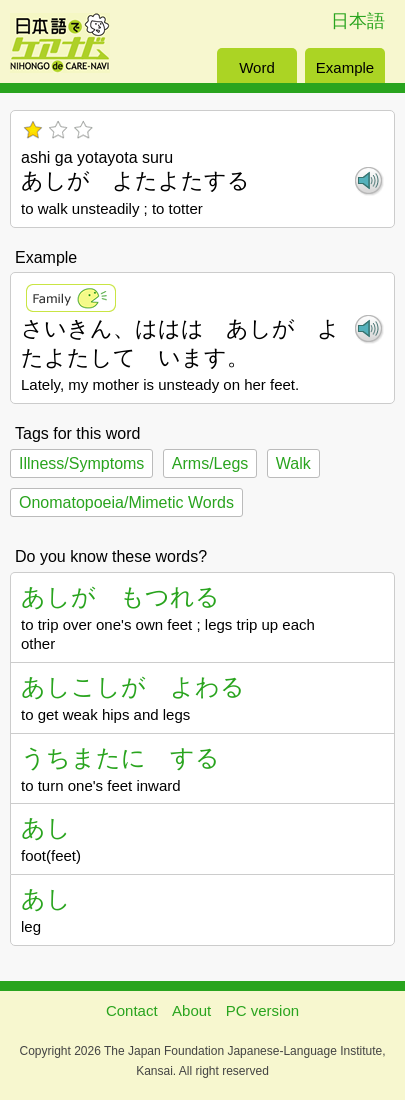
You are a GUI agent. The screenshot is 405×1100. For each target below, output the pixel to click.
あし (46, 827)
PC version (262, 1010)
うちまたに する (120, 757)
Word (257, 67)
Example (345, 67)
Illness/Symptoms (81, 463)
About (191, 1010)
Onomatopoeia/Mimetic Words (126, 502)
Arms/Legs (210, 463)
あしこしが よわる (133, 686)
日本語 (358, 21)
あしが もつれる (120, 596)
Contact (132, 1010)
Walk (293, 463)
